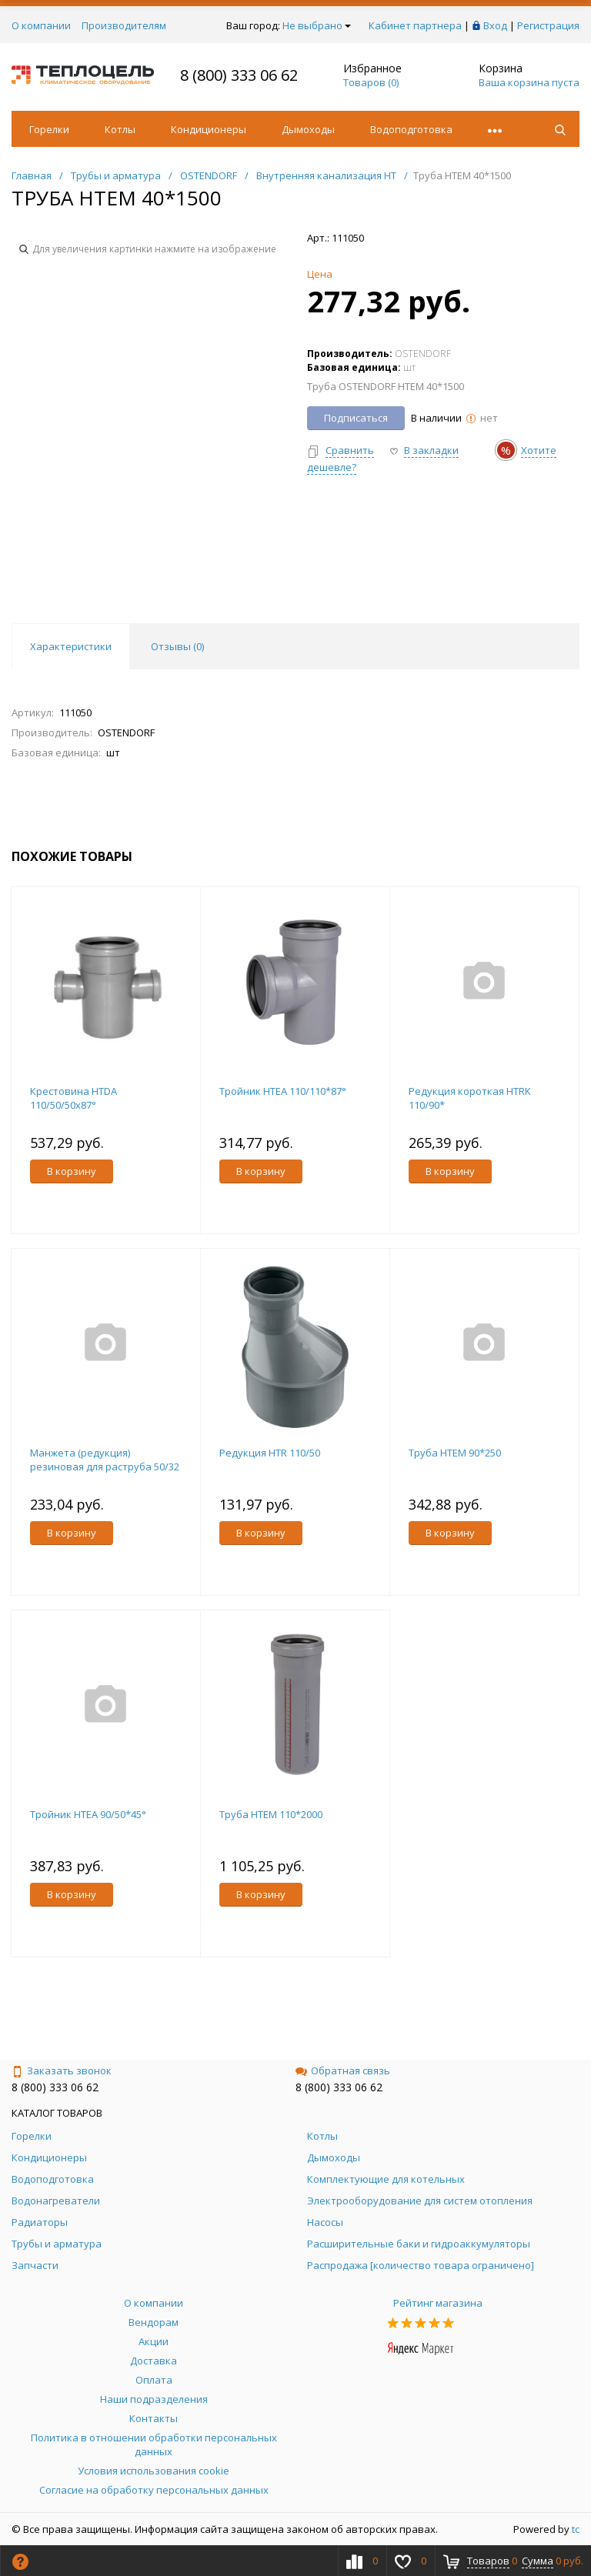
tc (575, 2529)
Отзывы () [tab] (177, 646)
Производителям (124, 25)
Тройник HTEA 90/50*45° (88, 1814)
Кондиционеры (208, 129)
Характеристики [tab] (71, 646)
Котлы (120, 129)
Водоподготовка (411, 129)
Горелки (49, 129)
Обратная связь (343, 2070)
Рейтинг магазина (437, 2303)
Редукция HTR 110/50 (269, 1453)
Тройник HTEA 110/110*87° (282, 1091)
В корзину (71, 1171)
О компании (41, 25)
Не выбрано (316, 25)
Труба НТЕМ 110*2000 (270, 1814)
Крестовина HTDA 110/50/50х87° (73, 1098)
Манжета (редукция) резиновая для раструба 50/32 (104, 1459)
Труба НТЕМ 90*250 (455, 1453)
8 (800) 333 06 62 (239, 75)
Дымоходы (308, 129)
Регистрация (548, 25)
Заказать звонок (62, 2070)
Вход (495, 25)
